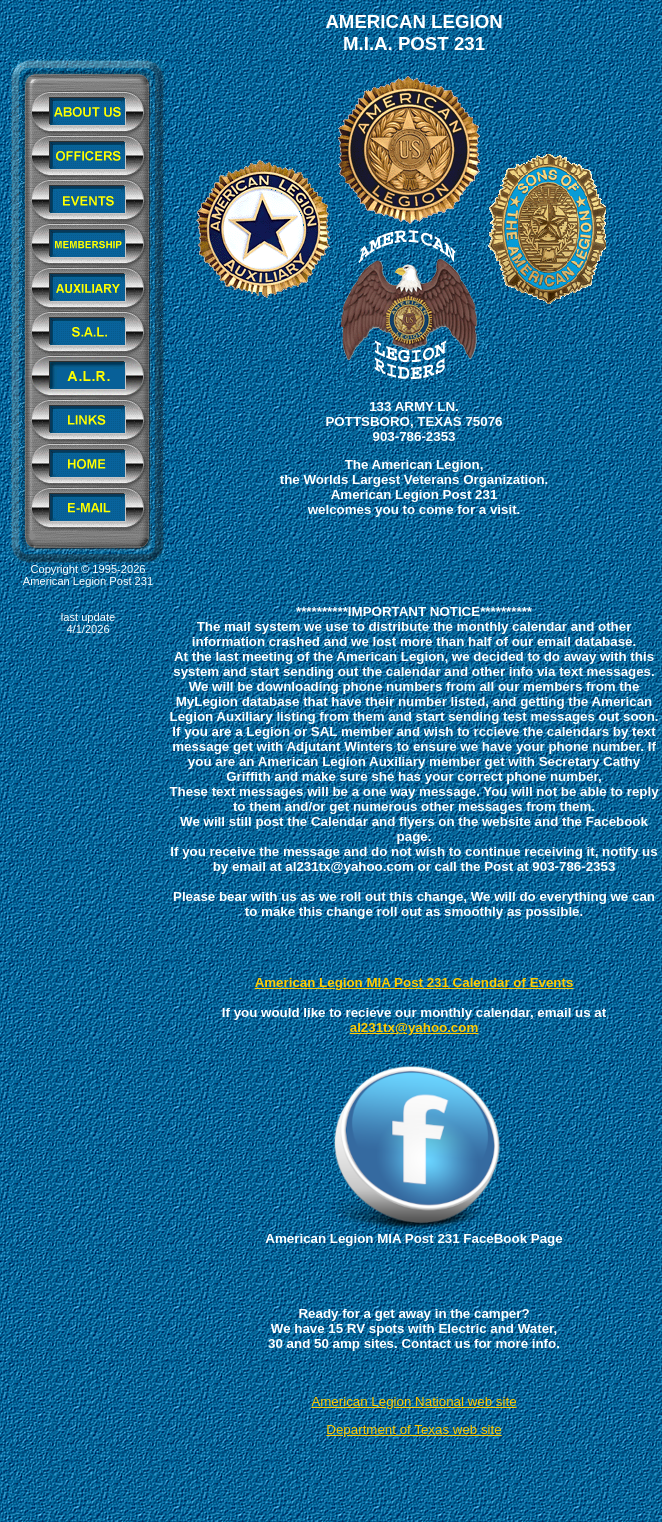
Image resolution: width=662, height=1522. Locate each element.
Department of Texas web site (413, 1429)
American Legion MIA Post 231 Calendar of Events (414, 982)
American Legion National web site (413, 1401)
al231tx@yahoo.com (414, 1027)
